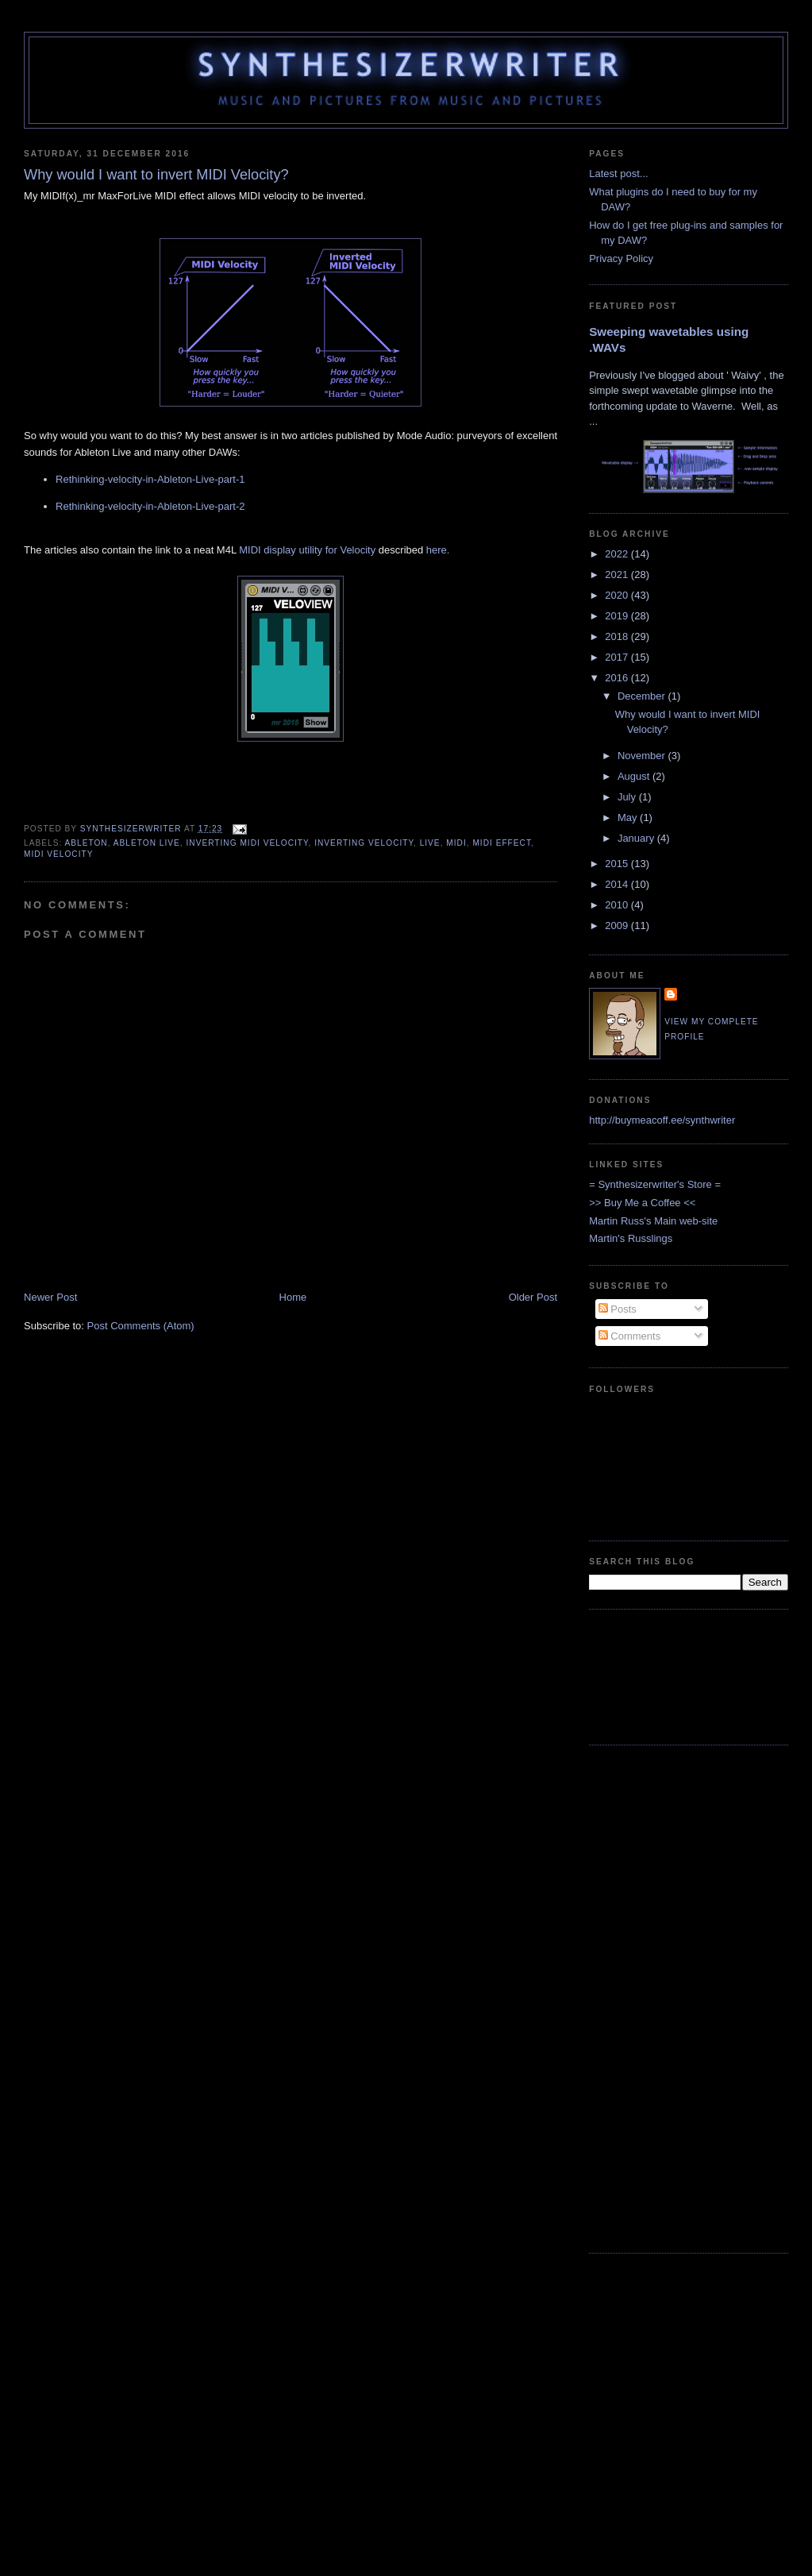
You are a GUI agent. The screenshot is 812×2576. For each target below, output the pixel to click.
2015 (618, 864)
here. (438, 550)
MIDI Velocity (58, 854)
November (643, 756)
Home (293, 1297)
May (629, 817)
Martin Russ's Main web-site (653, 1221)
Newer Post (50, 1297)
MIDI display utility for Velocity (307, 550)
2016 (618, 678)
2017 (618, 657)
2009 (618, 925)
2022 (618, 554)
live (430, 843)
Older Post (533, 1297)
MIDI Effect (501, 843)
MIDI (456, 843)
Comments (629, 1336)
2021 (618, 574)
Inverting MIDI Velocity (247, 843)
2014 (618, 884)
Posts (617, 1309)
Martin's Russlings (630, 1238)
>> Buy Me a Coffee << (642, 1203)
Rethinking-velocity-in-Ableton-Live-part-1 (150, 479)
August (635, 776)
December (643, 696)
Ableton (86, 843)
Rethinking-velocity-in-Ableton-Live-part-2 (150, 506)
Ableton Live (147, 843)
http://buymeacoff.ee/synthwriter (662, 1120)
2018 (618, 636)
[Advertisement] (638, 1675)
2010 (618, 905)
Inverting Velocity (364, 843)
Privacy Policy (621, 258)
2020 (618, 595)
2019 (618, 616)
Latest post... (618, 173)
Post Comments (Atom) (140, 1326)
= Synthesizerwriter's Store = (655, 1184)
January (637, 838)
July (628, 797)
